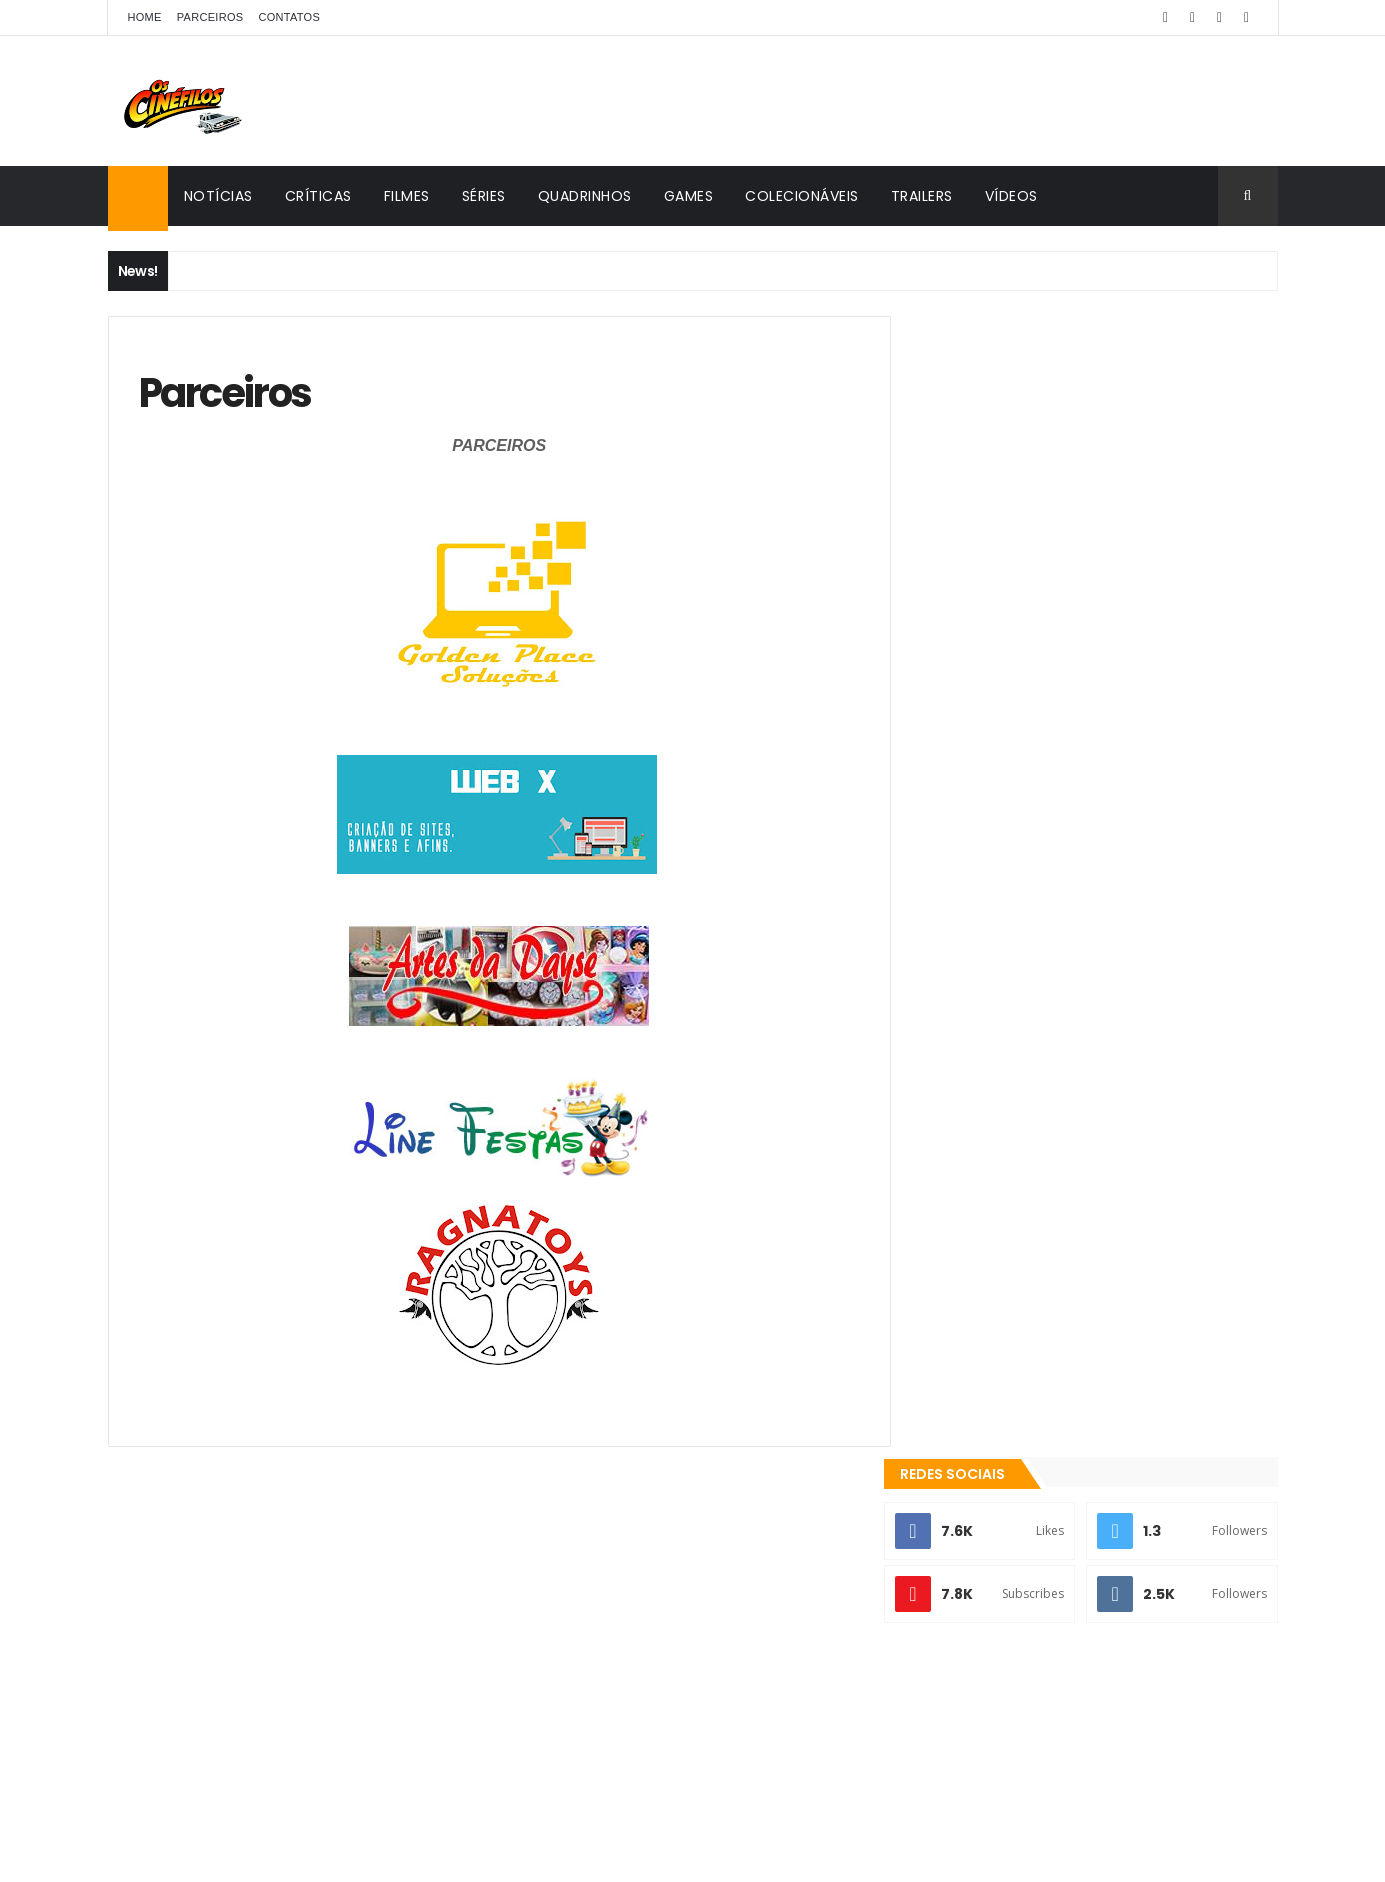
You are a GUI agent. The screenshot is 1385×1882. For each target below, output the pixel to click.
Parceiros (210, 17)
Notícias (218, 196)
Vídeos (1011, 196)
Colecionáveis (802, 196)
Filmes (407, 196)
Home (145, 17)
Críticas (318, 196)
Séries (484, 196)
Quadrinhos (585, 196)
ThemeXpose (305, 1854)
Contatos (289, 17)
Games (689, 196)
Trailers (922, 196)
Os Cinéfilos (988, 1646)
